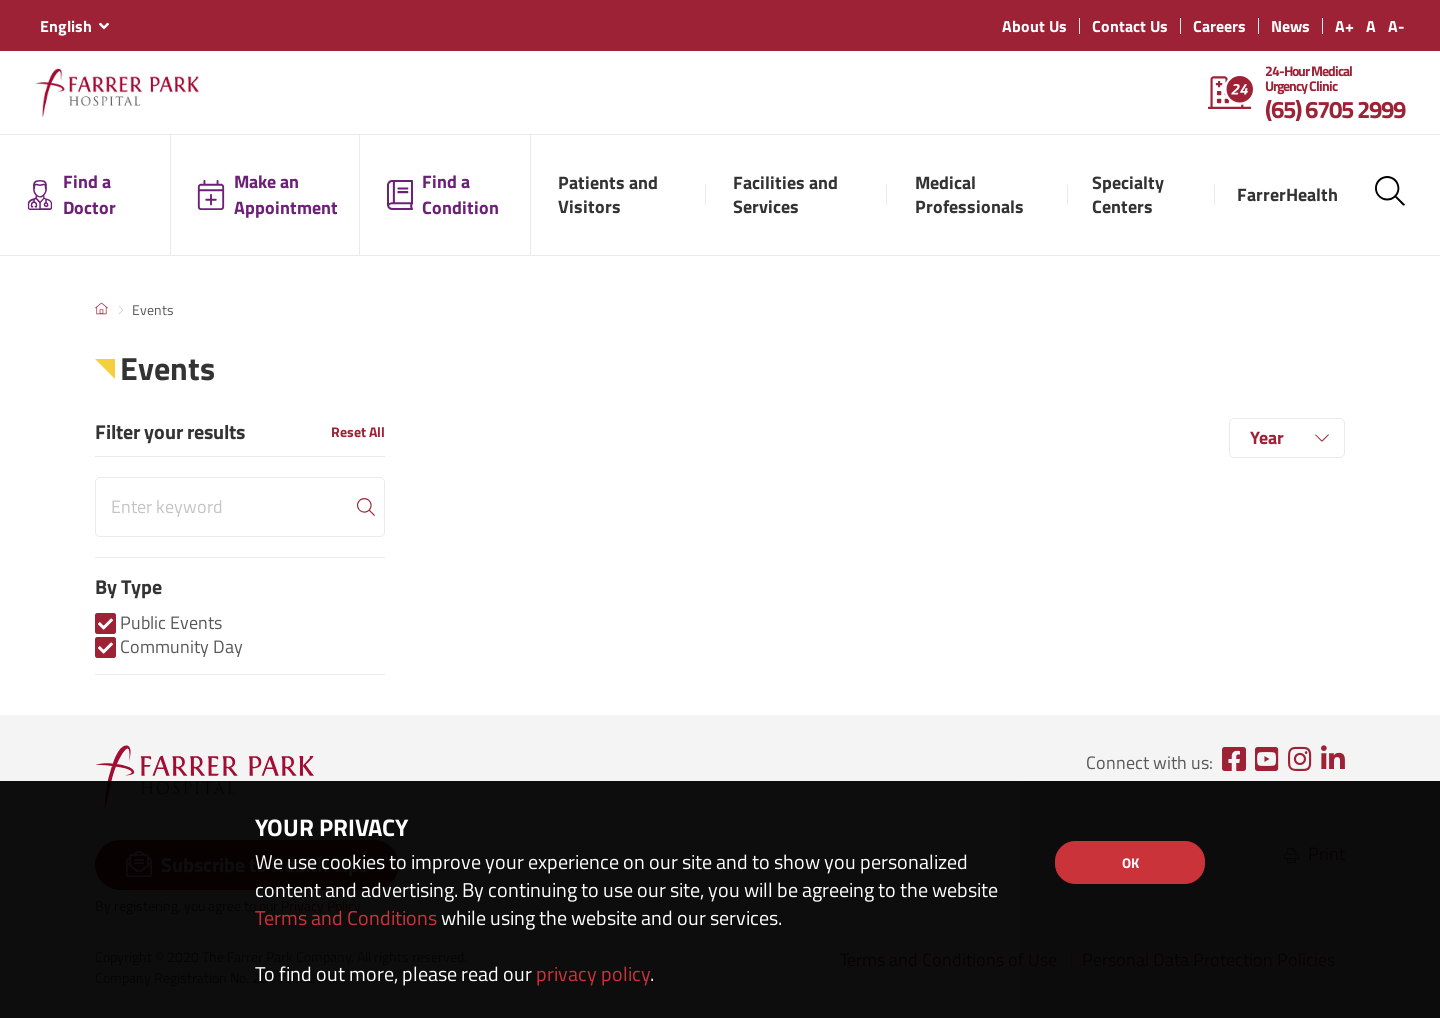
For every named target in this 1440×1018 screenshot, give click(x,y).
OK (1130, 862)
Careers (1219, 26)
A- (1396, 26)
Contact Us (1130, 26)
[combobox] (74, 26)
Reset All (358, 431)
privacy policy (593, 973)
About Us (1034, 26)
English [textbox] (66, 26)
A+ (1344, 26)
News (1290, 26)
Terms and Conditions (346, 917)
